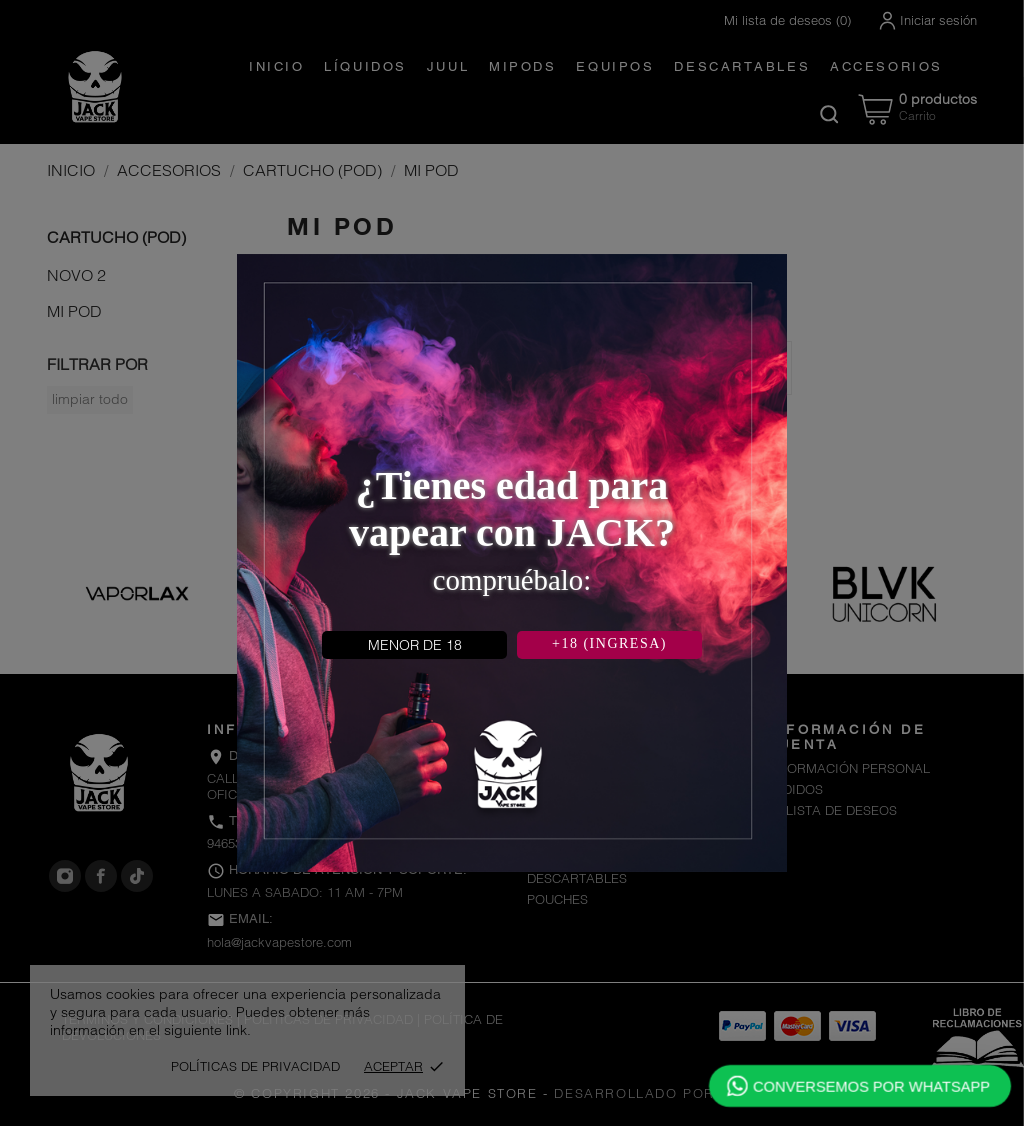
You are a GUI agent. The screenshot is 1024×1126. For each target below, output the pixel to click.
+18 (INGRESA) (609, 643)
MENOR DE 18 (415, 645)
